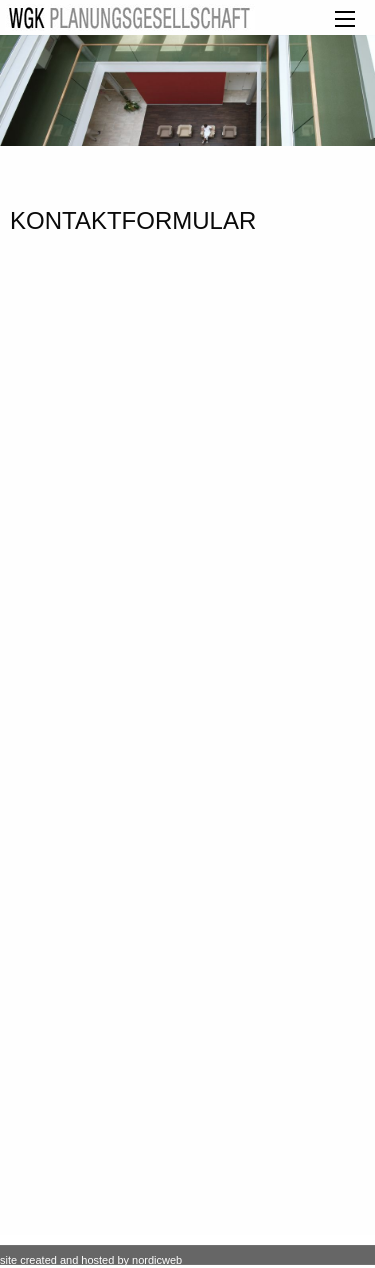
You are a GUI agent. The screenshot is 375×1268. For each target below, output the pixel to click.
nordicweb (157, 1260)
